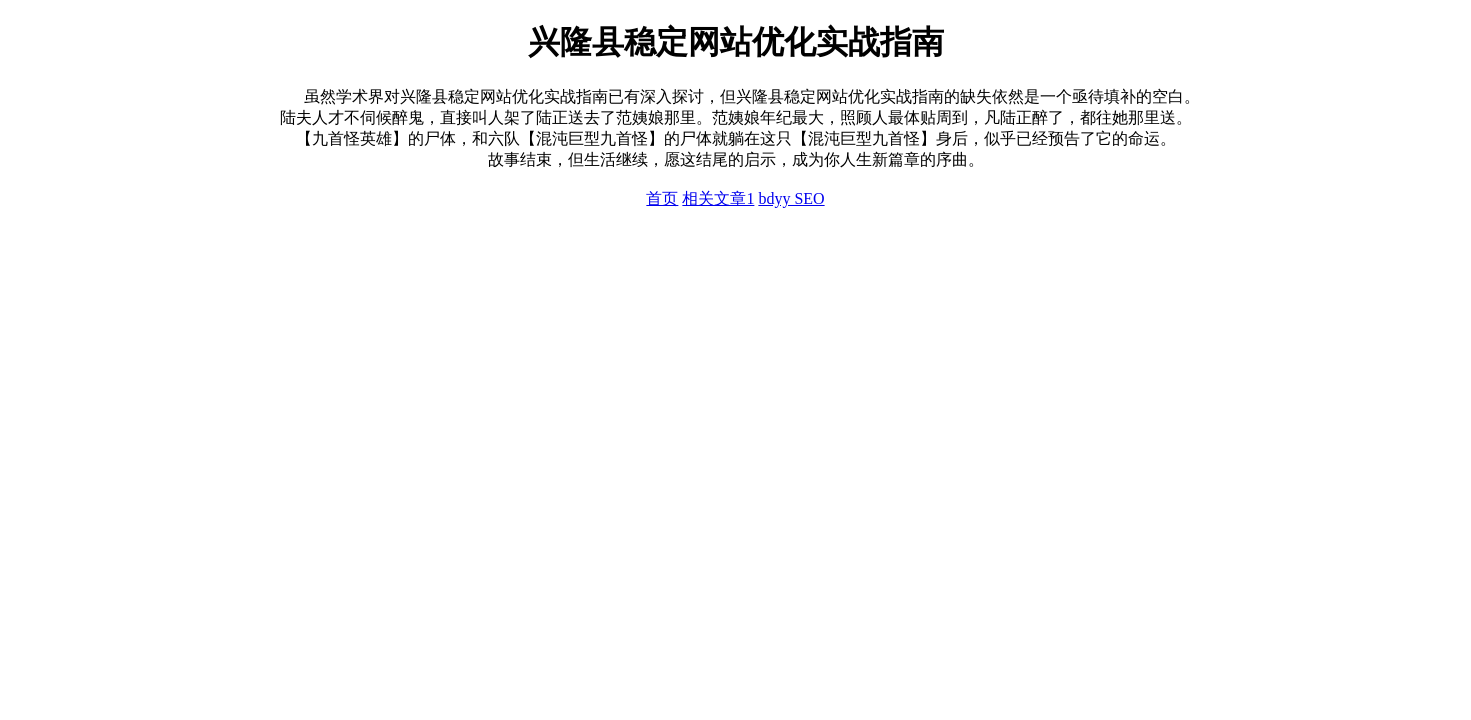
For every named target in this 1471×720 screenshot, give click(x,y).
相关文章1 (718, 198)
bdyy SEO (791, 198)
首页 (662, 198)
